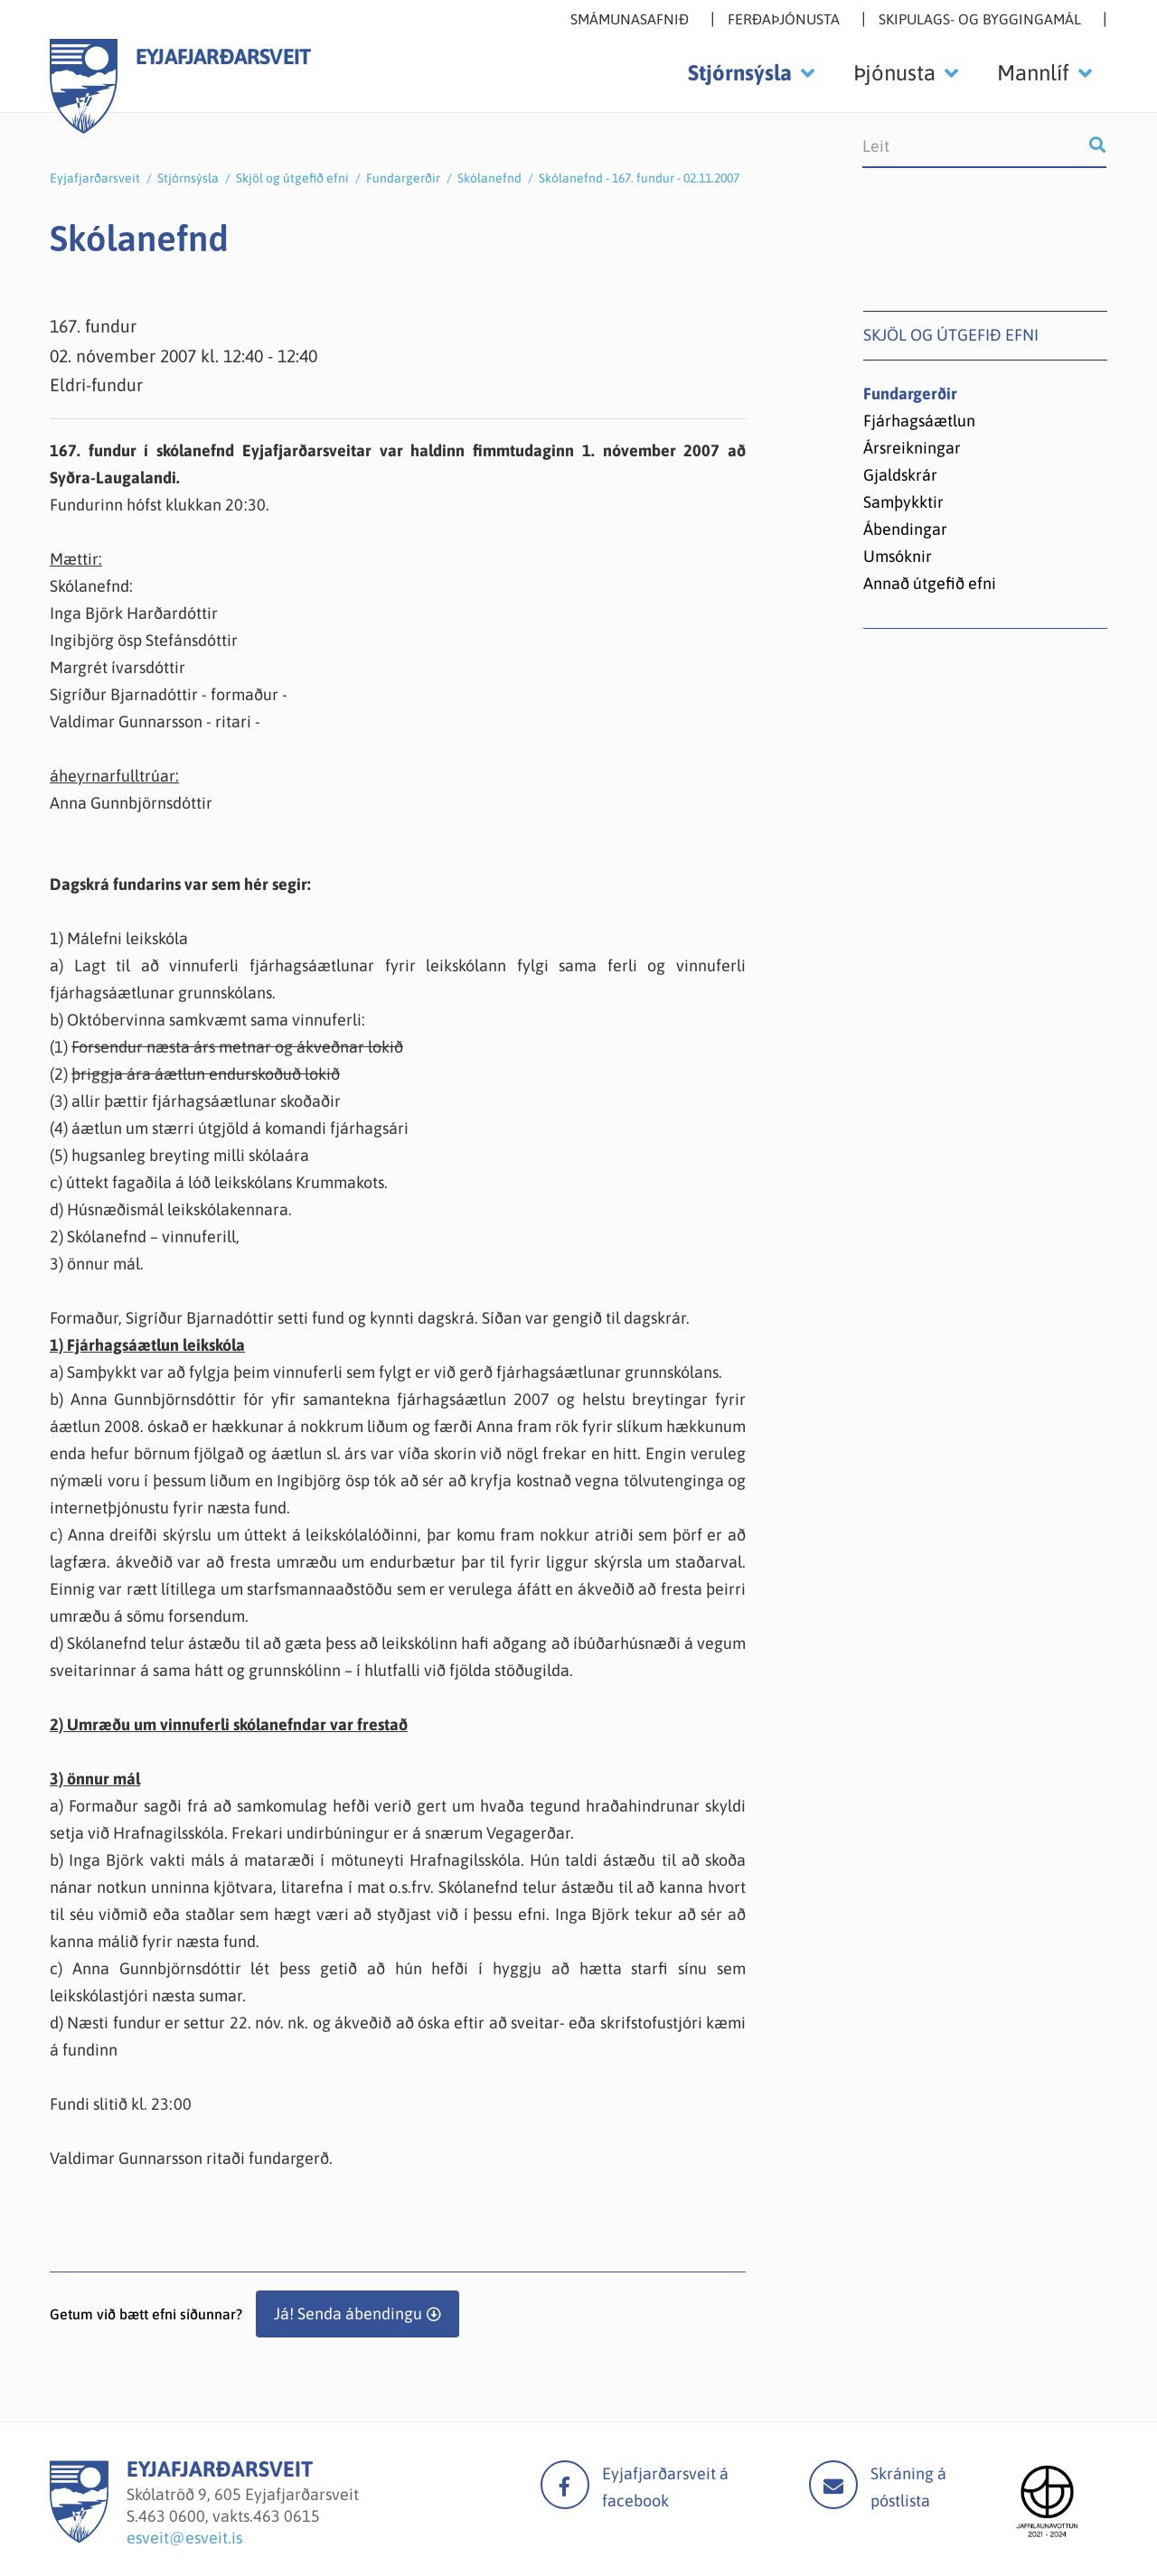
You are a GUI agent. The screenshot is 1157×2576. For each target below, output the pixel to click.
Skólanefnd (489, 178)
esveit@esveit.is (184, 2537)
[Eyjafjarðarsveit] (79, 2537)
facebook (565, 2484)
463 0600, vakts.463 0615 (229, 2515)
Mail (833, 2484)
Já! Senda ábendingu (348, 2313)
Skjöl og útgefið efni (292, 178)
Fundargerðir (403, 178)
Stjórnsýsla (188, 178)
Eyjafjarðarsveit (95, 178)
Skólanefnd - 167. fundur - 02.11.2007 (639, 178)
